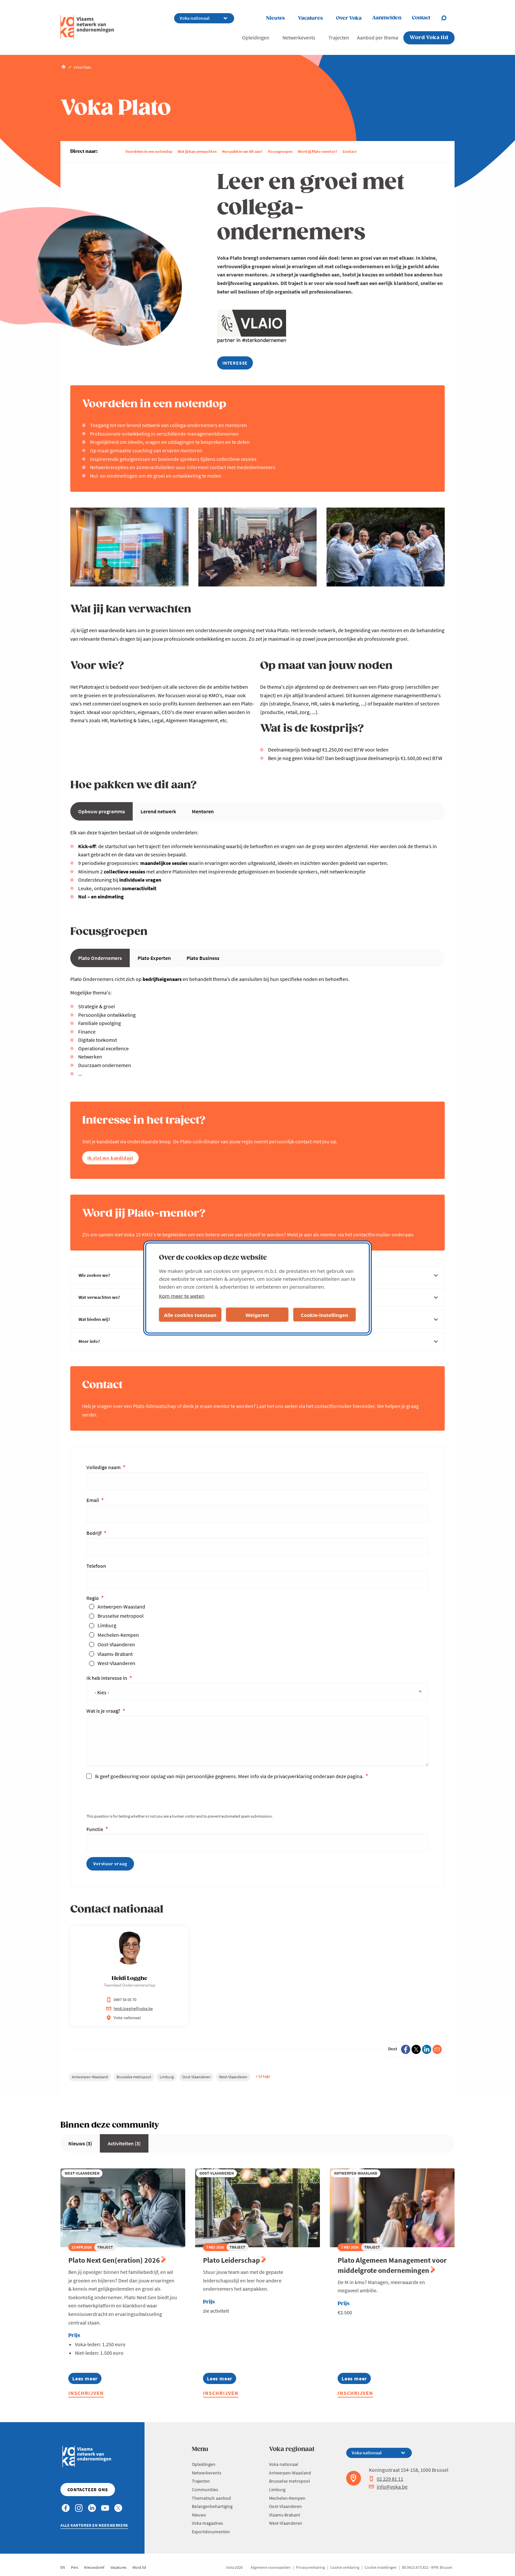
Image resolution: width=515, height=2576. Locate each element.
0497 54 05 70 (121, 1999)
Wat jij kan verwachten (197, 151)
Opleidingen (255, 37)
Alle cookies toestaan (190, 1314)
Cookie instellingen (381, 2567)
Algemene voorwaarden (271, 2567)
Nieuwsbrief (94, 2567)
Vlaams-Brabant (115, 1654)
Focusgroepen (280, 151)
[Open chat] (448, 18)
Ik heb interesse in (107, 1678)
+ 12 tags (263, 2076)
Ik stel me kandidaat (110, 1158)
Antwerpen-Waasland (121, 1606)
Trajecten (338, 37)
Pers (74, 2567)
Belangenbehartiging (212, 2506)
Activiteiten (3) (124, 2143)
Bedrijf (94, 1533)
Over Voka (349, 18)
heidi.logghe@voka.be (129, 2008)
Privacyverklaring (310, 2567)
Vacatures (310, 18)
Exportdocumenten (211, 2532)
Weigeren (257, 1314)
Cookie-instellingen (324, 1314)
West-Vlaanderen (116, 1663)
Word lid (139, 2567)
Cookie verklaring (344, 2567)
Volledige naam (104, 1467)
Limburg (107, 1625)
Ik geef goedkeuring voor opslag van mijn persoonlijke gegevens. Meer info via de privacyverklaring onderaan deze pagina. (230, 1776)
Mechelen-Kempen (118, 1635)
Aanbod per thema (377, 37)
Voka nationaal (283, 2464)
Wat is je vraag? (103, 1710)
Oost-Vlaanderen (116, 1644)
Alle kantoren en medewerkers (94, 2525)
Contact (350, 151)
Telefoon (96, 1565)
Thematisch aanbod (211, 2498)
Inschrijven (86, 2393)
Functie (95, 1829)
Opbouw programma (101, 811)
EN (62, 2567)
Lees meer (86, 2379)
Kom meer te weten (182, 1296)
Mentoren (203, 811)
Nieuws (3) (80, 2143)
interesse (235, 363)
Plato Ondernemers (100, 958)
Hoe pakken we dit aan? (242, 151)
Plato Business (203, 958)
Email (93, 1500)
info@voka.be (388, 2486)
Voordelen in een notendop (148, 151)
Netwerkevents (298, 37)
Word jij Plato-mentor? (317, 151)
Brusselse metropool (121, 1615)
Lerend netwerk (158, 811)
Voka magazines (207, 2523)
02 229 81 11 (386, 2478)
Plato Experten (154, 958)
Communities (205, 2490)
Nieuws (275, 18)
